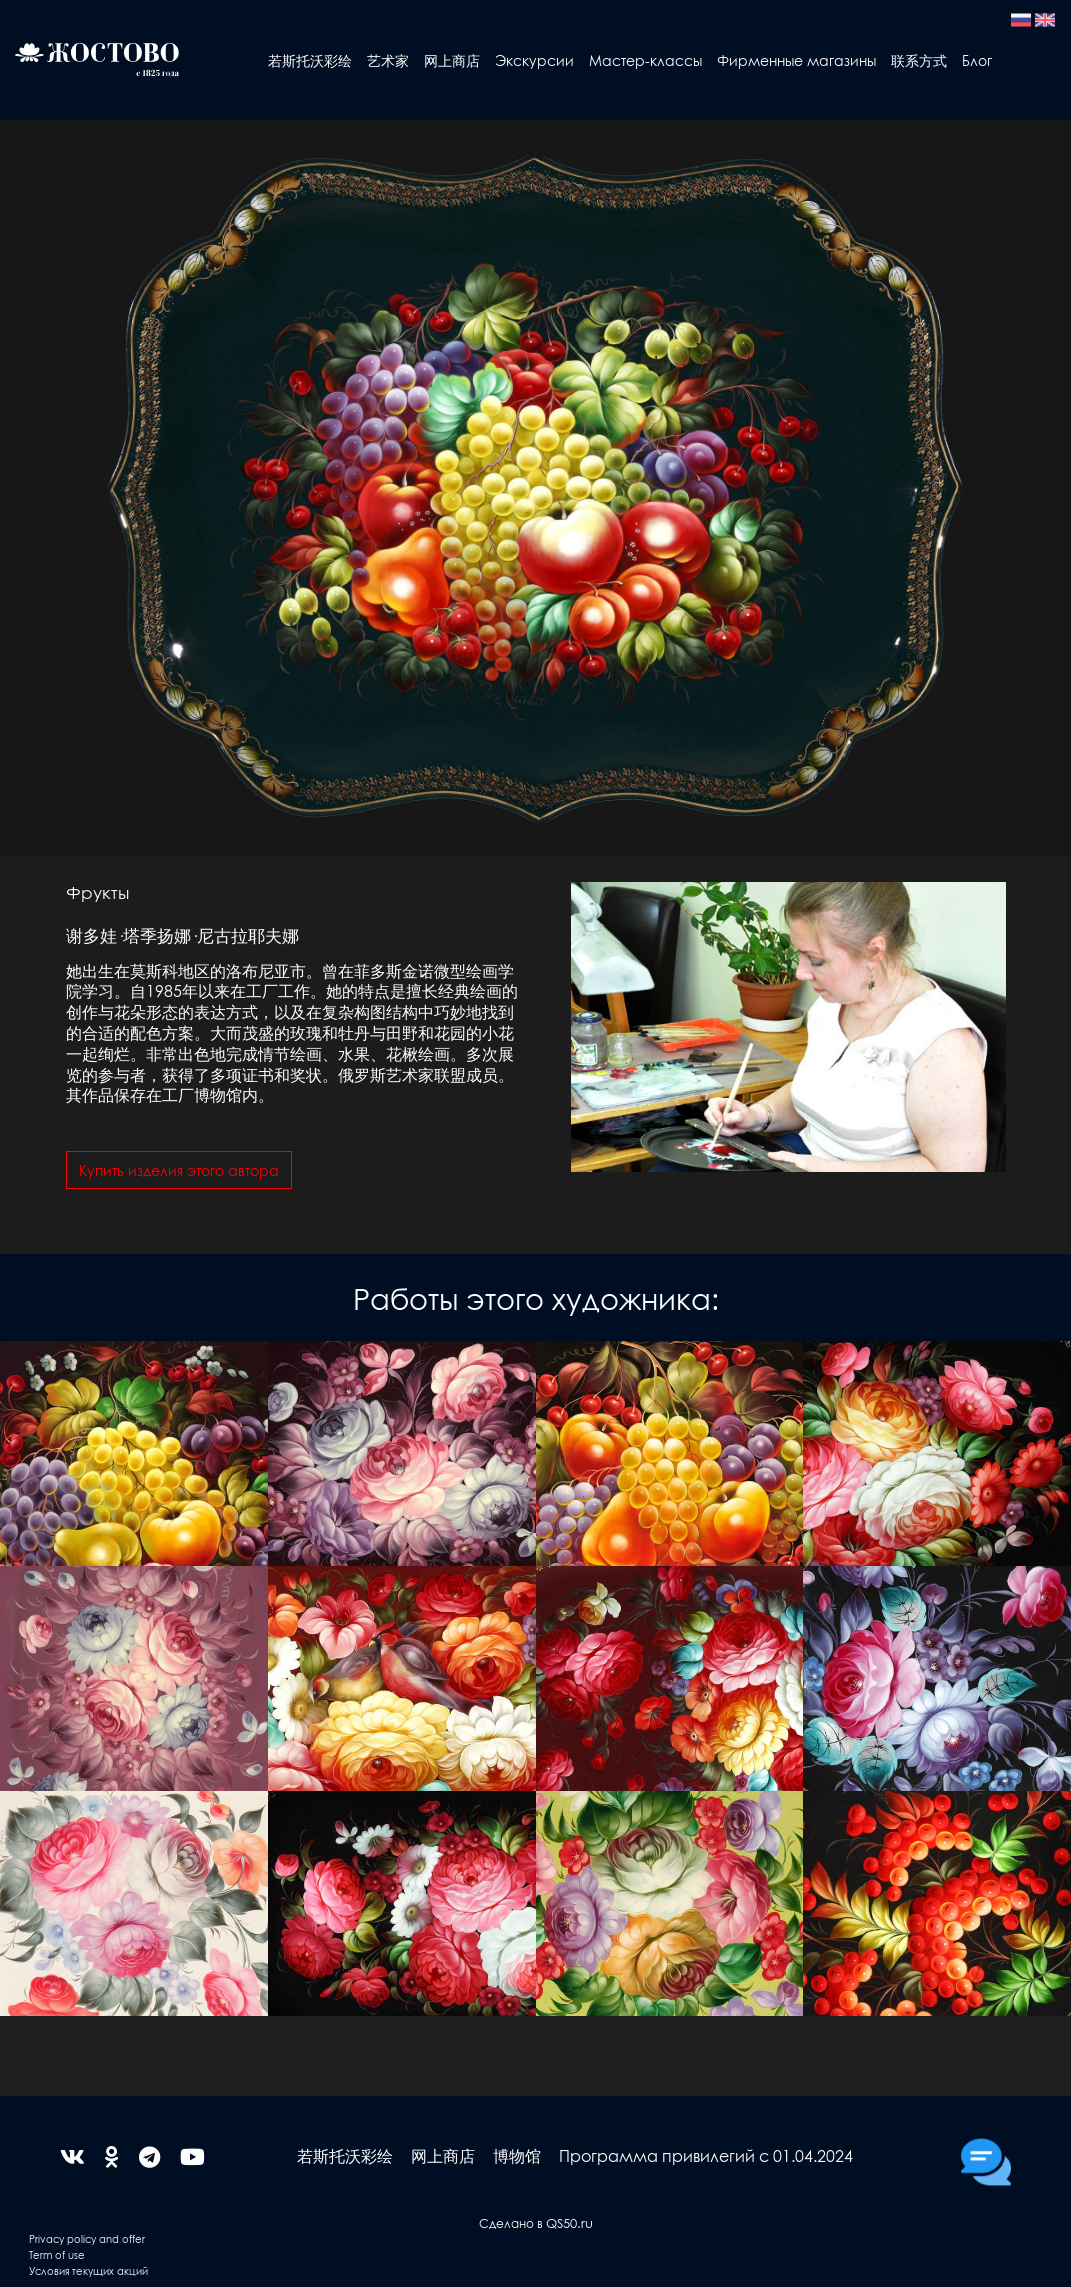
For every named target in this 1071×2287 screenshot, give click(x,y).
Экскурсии (534, 60)
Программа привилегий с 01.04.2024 (706, 2155)
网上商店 (452, 60)
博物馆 (517, 2155)
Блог (977, 60)
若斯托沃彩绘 (310, 60)
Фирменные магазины (796, 60)
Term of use (57, 2254)
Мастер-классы (645, 60)
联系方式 (919, 60)
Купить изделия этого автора (179, 1170)
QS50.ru (569, 2222)
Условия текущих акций (88, 2270)
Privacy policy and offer (87, 2238)
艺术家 (388, 60)
